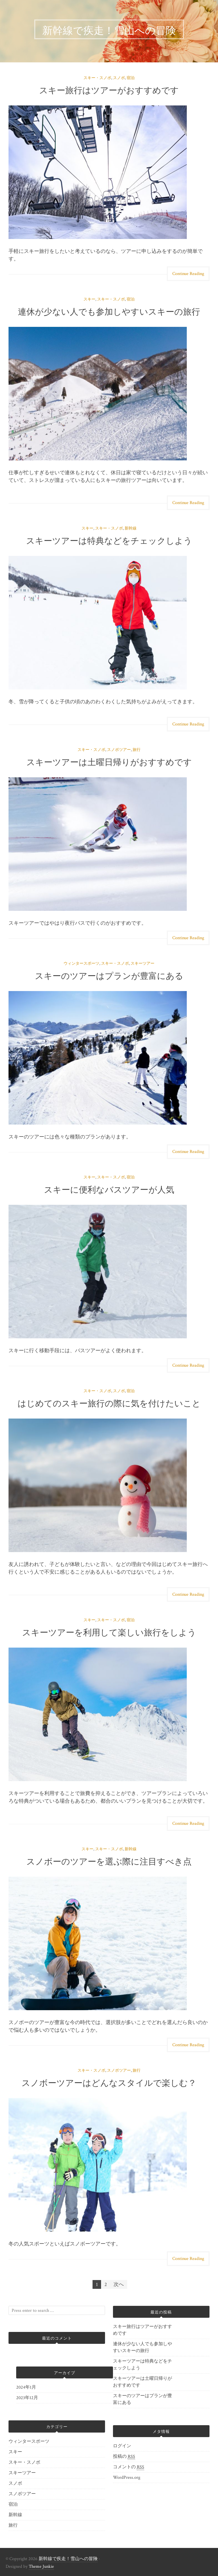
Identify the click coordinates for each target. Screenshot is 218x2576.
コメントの (128, 2467)
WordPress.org (126, 2477)
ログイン (122, 2446)
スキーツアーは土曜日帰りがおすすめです (109, 761)
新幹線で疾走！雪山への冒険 (68, 2559)
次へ (119, 2284)
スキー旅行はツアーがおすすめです (109, 89)
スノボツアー (119, 749)
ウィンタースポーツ (81, 963)
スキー (89, 299)
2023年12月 (27, 2398)
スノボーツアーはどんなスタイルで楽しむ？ (109, 2082)
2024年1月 (26, 2387)
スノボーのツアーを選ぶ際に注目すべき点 (109, 1860)
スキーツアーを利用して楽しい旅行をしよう (109, 1631)
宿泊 (131, 78)
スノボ (119, 78)
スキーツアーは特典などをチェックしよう (109, 540)
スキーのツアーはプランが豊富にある (109, 975)
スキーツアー (142, 963)
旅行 (137, 749)
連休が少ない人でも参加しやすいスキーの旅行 (109, 310)
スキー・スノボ (97, 78)
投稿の (124, 2457)
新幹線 (131, 528)
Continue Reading (188, 274)
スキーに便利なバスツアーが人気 (109, 1188)
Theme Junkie (41, 2566)
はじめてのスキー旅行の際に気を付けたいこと (109, 1402)
